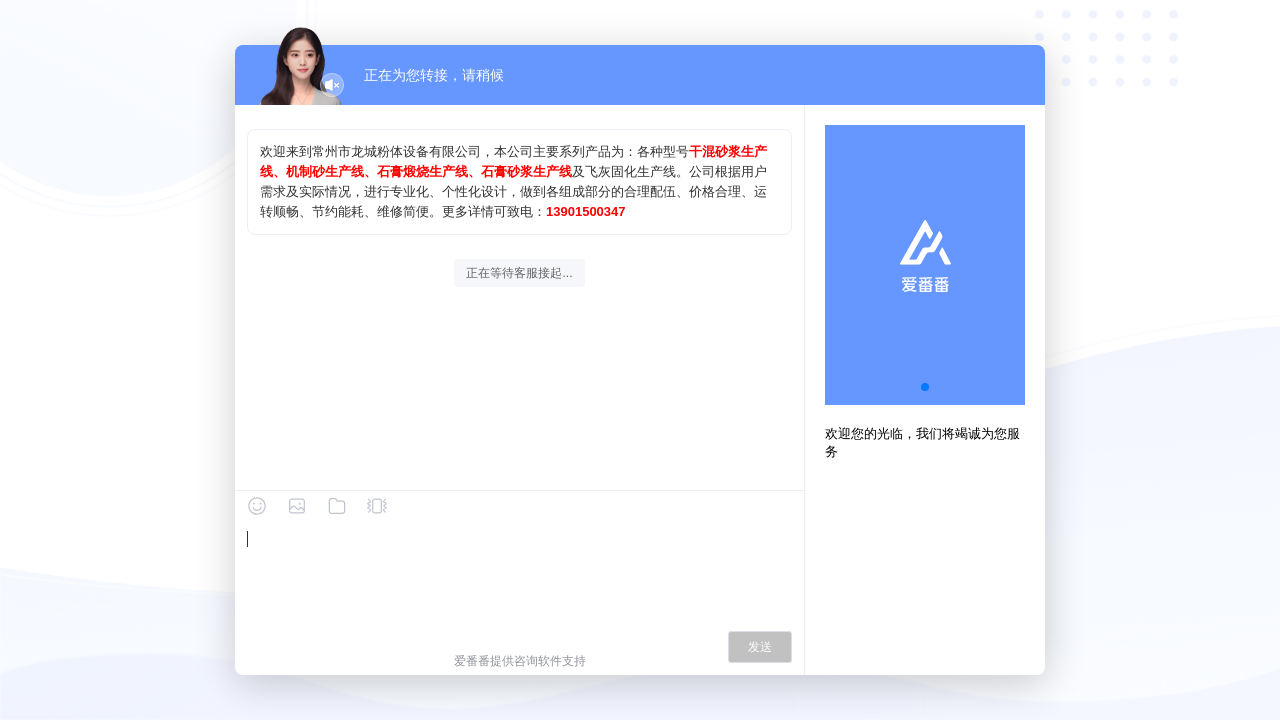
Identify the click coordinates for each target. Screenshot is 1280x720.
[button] (925, 387)
